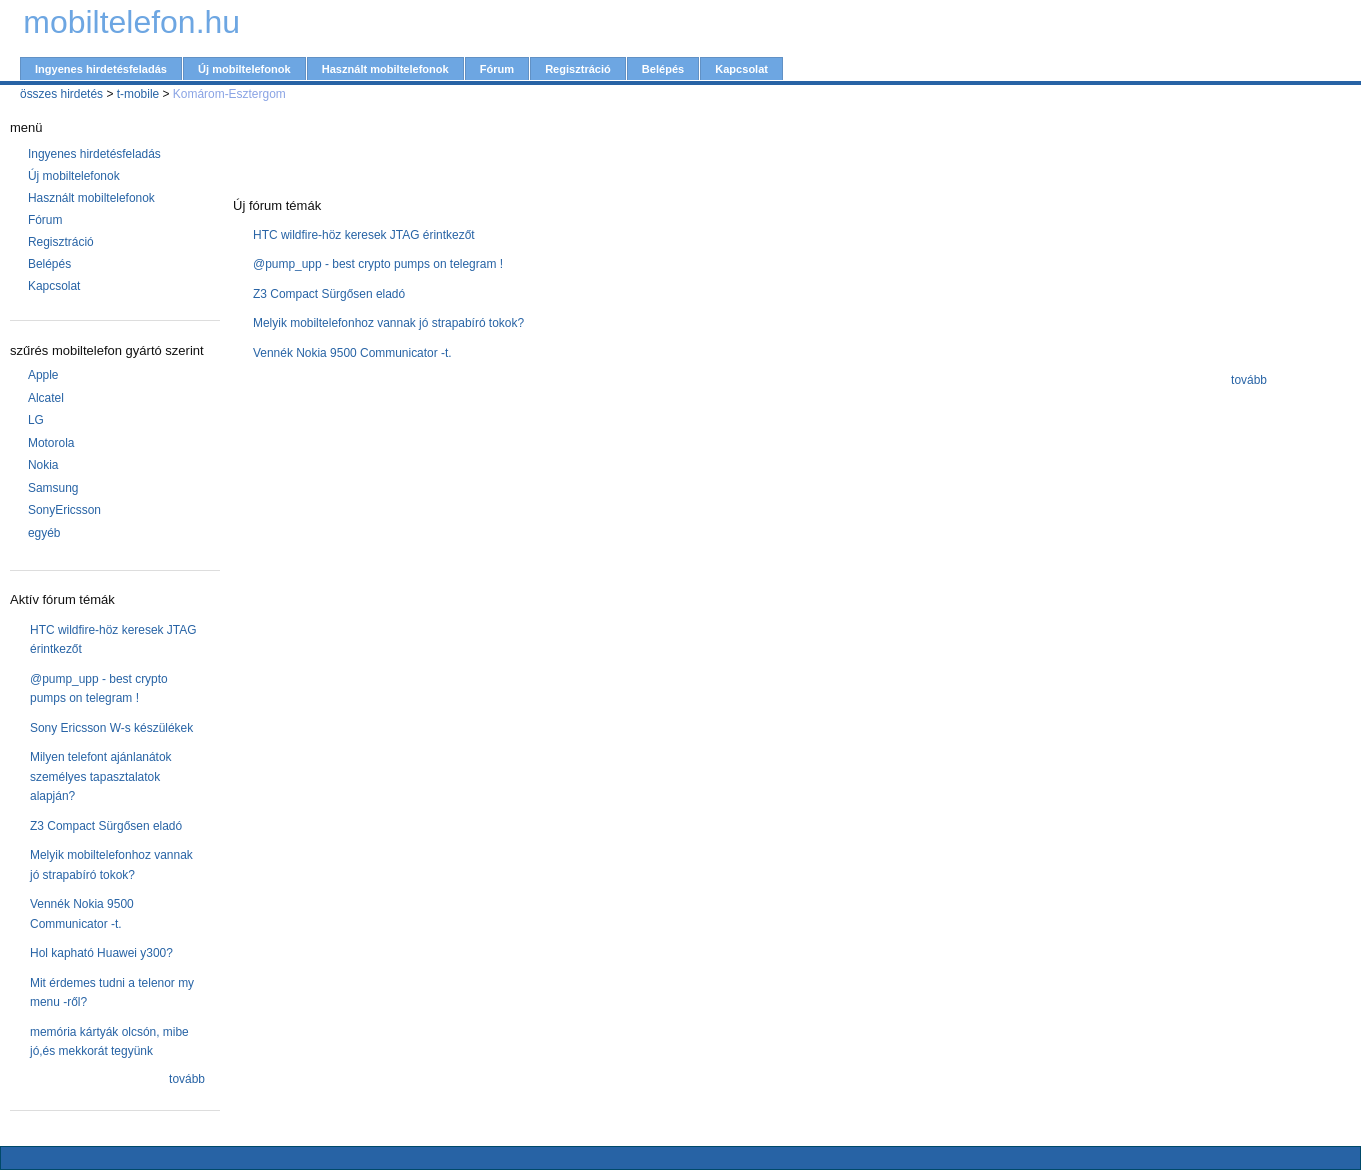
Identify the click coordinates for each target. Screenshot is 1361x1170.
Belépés (663, 69)
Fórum (497, 69)
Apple (43, 375)
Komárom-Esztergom (229, 94)
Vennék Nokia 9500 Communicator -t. (352, 353)
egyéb (44, 533)
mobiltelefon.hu (131, 22)
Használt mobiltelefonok (385, 69)
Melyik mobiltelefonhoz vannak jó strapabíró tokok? (388, 323)
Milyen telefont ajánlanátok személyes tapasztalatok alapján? (101, 776)
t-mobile (138, 94)
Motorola (51, 443)
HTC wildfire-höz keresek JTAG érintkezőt (364, 235)
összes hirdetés (61, 94)
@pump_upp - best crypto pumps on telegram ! (378, 264)
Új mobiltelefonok (244, 69)
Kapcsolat (741, 69)
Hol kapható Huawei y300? (101, 953)
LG (36, 420)
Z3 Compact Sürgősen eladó (106, 826)
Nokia (43, 465)
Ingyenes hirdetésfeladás (101, 69)
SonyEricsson (64, 510)
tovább (187, 1079)
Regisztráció (578, 69)
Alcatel (46, 398)
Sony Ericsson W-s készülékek (111, 728)
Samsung (53, 488)
